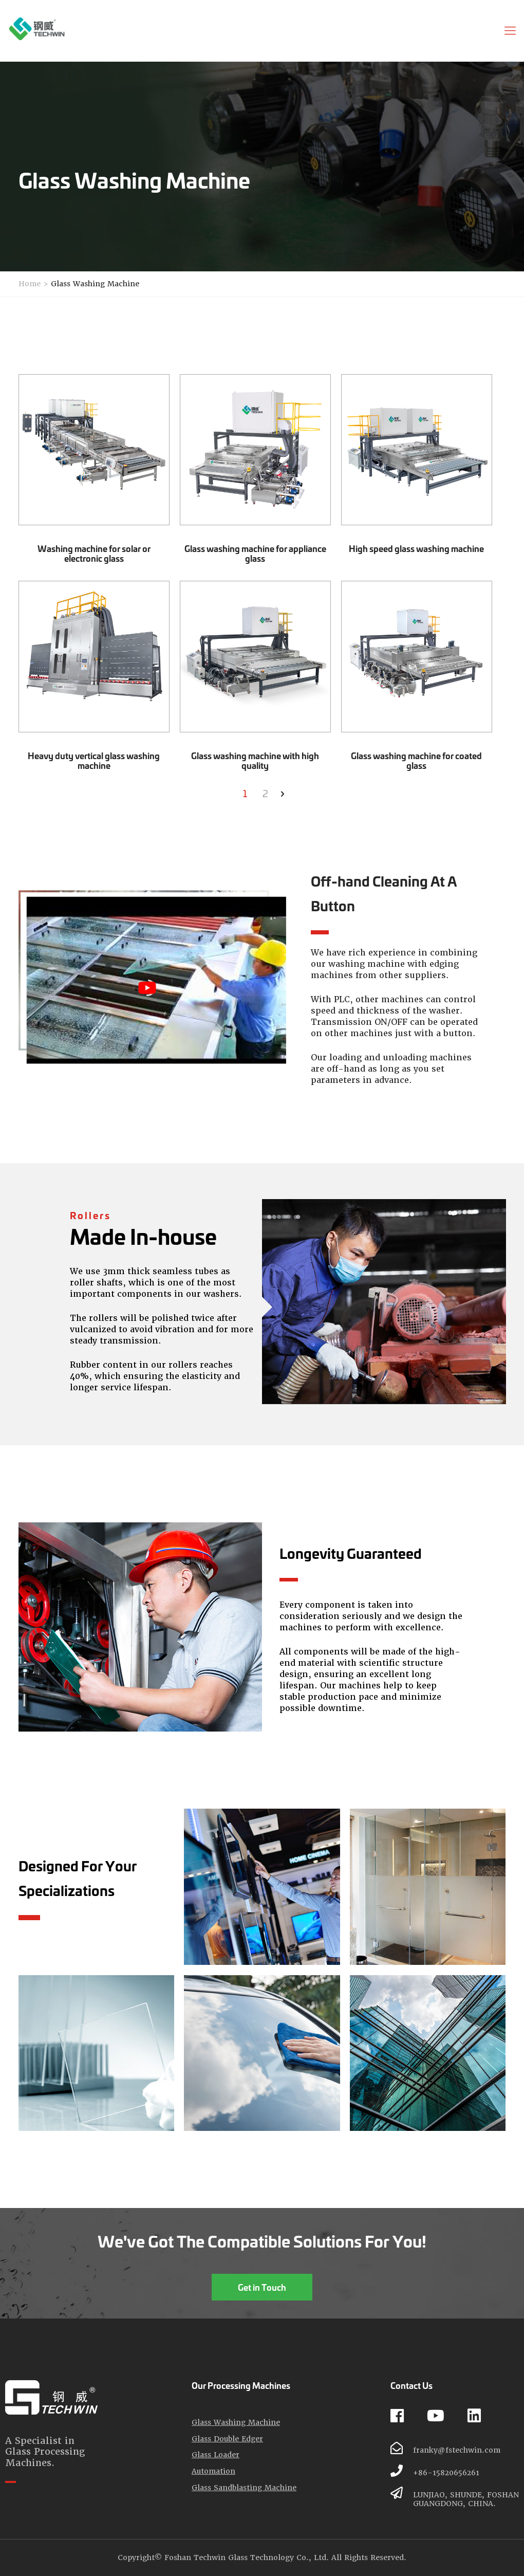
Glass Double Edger (227, 2439)
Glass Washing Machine (95, 283)
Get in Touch (262, 2286)
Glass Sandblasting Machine (244, 2487)
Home (29, 283)
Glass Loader (215, 2455)
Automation (213, 2471)
